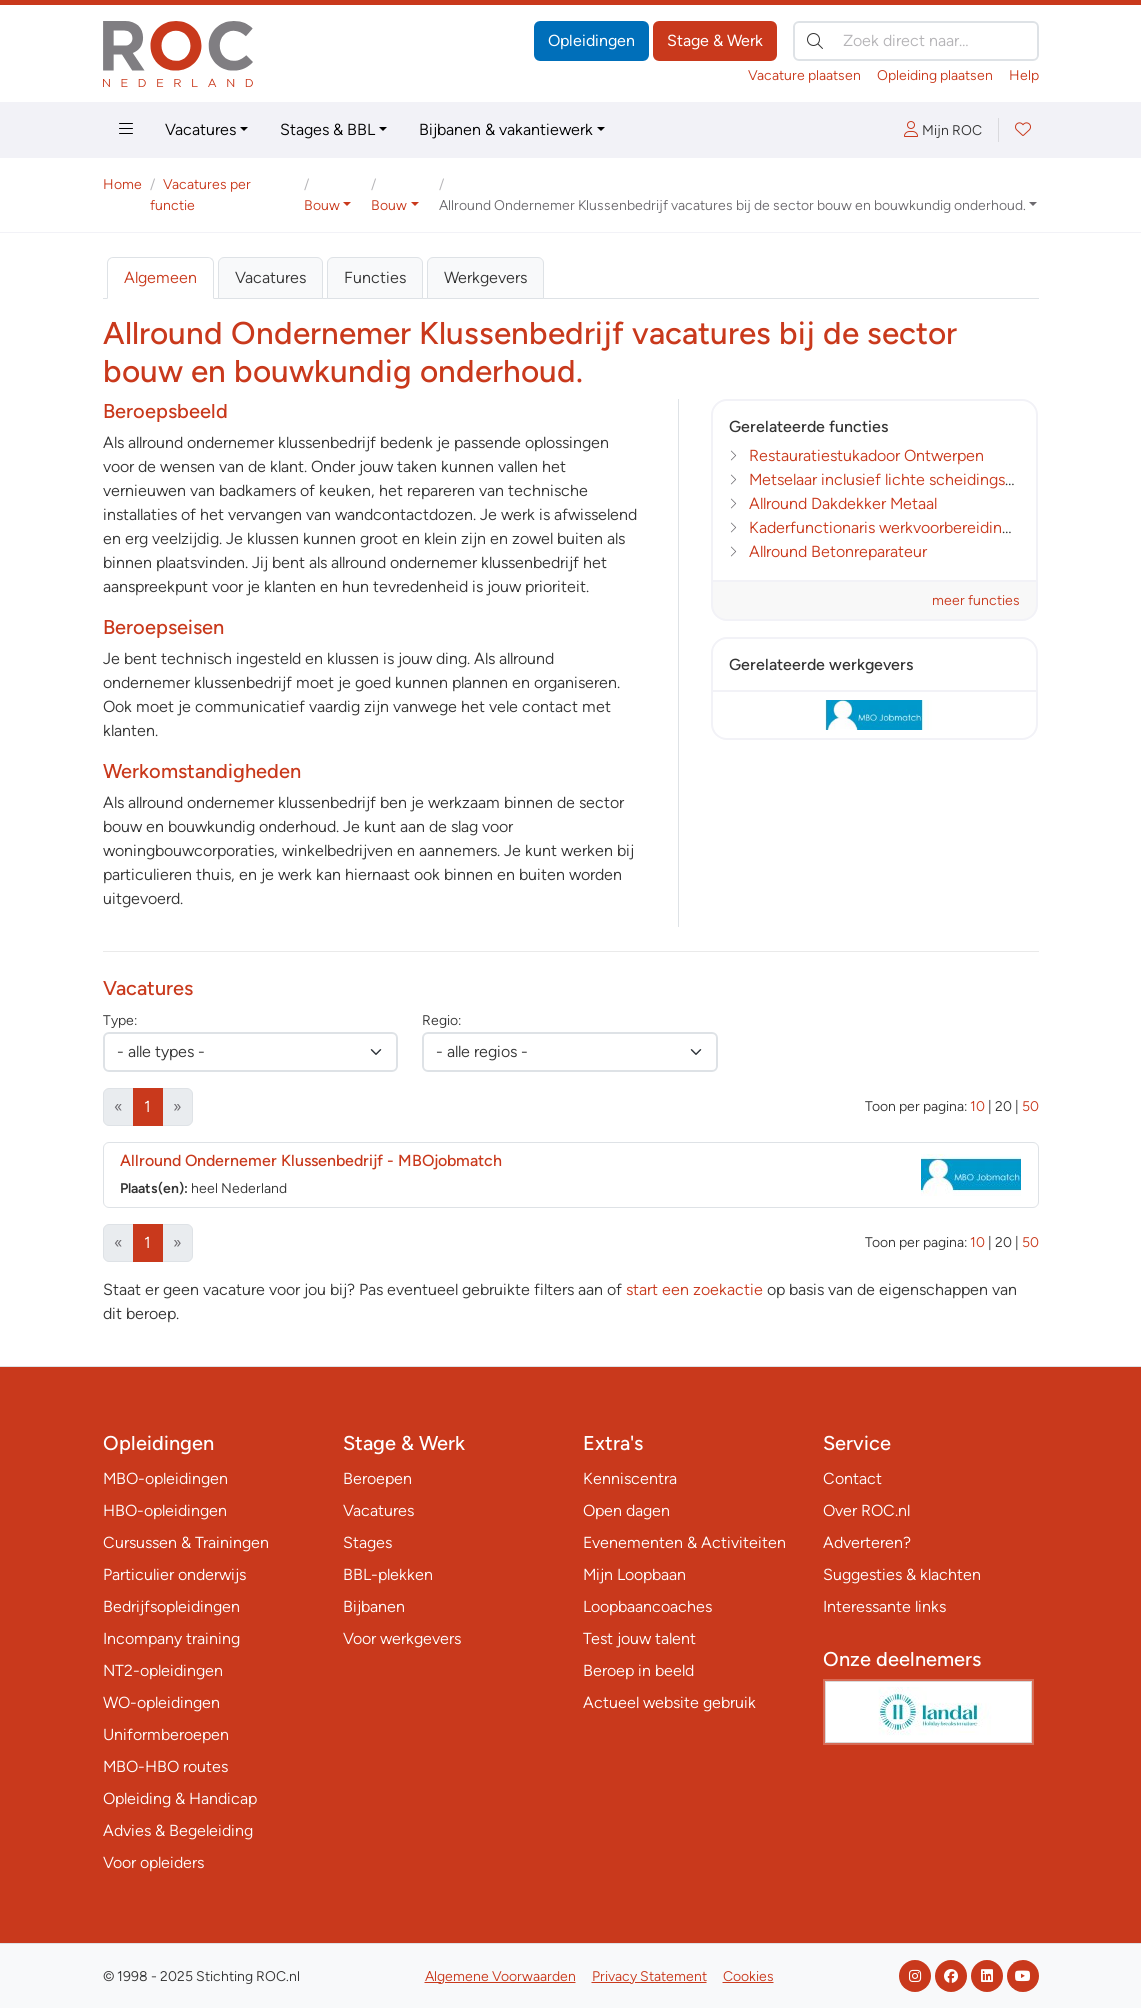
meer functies (976, 600)
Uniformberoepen (166, 1734)
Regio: (441, 1020)
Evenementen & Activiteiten (684, 1542)
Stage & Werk (715, 40)
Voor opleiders (153, 1862)
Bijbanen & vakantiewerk (506, 129)
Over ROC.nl (866, 1510)
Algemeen (160, 277)
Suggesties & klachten (902, 1574)
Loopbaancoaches (647, 1606)
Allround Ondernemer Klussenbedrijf (311, 1160)
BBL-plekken (388, 1574)
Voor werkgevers (402, 1638)
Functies (375, 277)
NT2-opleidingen (163, 1670)
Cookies (748, 1976)
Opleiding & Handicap (180, 1798)
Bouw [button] (322, 205)
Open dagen (626, 1510)
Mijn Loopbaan (634, 1574)
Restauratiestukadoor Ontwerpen (866, 455)
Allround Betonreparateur (838, 551)
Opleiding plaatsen (935, 75)
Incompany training (171, 1638)
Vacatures (200, 129)
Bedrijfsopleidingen (171, 1606)
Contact (852, 1478)
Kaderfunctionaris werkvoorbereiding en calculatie (927, 527)
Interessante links (884, 1606)
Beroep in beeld (638, 1670)
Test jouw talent (639, 1638)
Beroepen (377, 1478)
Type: (120, 1020)
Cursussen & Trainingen (186, 1542)
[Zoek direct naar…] (916, 41)
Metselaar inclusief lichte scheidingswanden (905, 479)
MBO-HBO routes (165, 1766)
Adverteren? (867, 1542)
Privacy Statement (649, 1976)
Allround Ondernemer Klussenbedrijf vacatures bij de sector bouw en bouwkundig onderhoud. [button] (732, 205)
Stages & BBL (327, 129)
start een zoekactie (694, 1289)
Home (122, 184)
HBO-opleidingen (165, 1510)
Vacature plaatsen (804, 75)
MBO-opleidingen (165, 1478)
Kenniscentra (630, 1478)
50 (1030, 1106)
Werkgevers (485, 277)
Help (1024, 75)
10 (977, 1106)
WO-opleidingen (161, 1702)
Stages (367, 1542)
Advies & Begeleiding (178, 1830)
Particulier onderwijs (174, 1574)
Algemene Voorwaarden (500, 1976)
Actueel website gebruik (669, 1702)
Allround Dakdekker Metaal (843, 503)
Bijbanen (374, 1606)
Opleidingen (591, 40)
